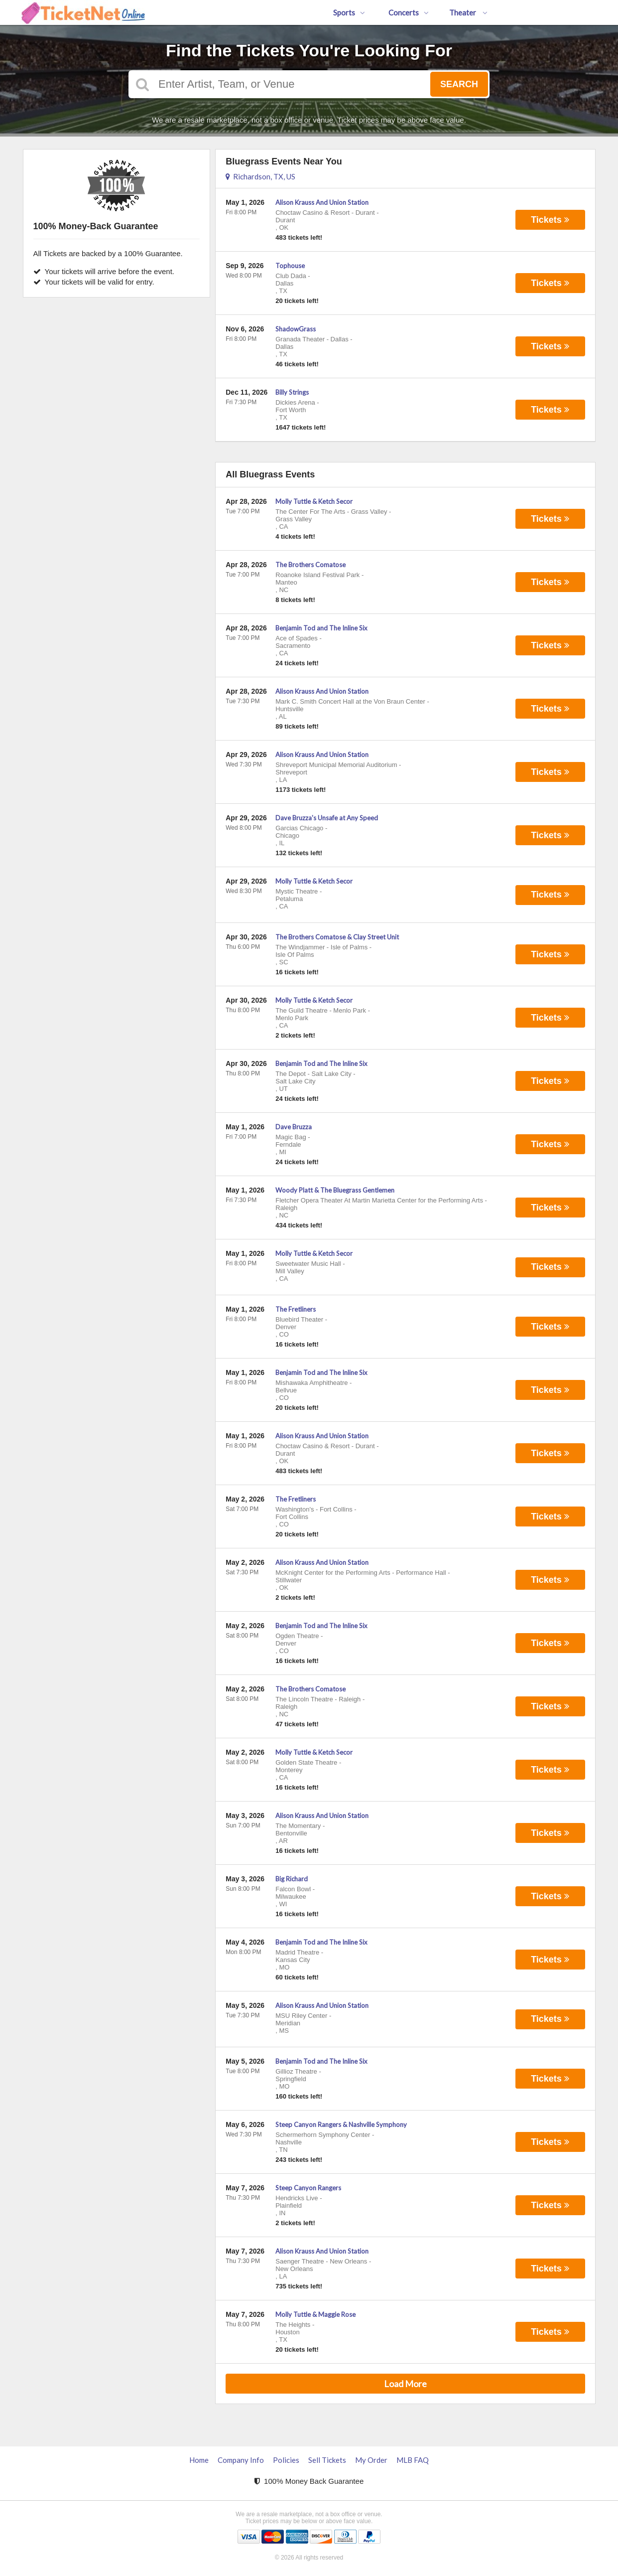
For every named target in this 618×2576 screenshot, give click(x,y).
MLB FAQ (412, 2459)
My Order (371, 2459)
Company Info (241, 2459)
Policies (286, 2459)
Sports (349, 12)
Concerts (408, 12)
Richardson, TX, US (260, 176)
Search (459, 84)
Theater (468, 12)
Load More (405, 2383)
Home (199, 2459)
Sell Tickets (327, 2459)
